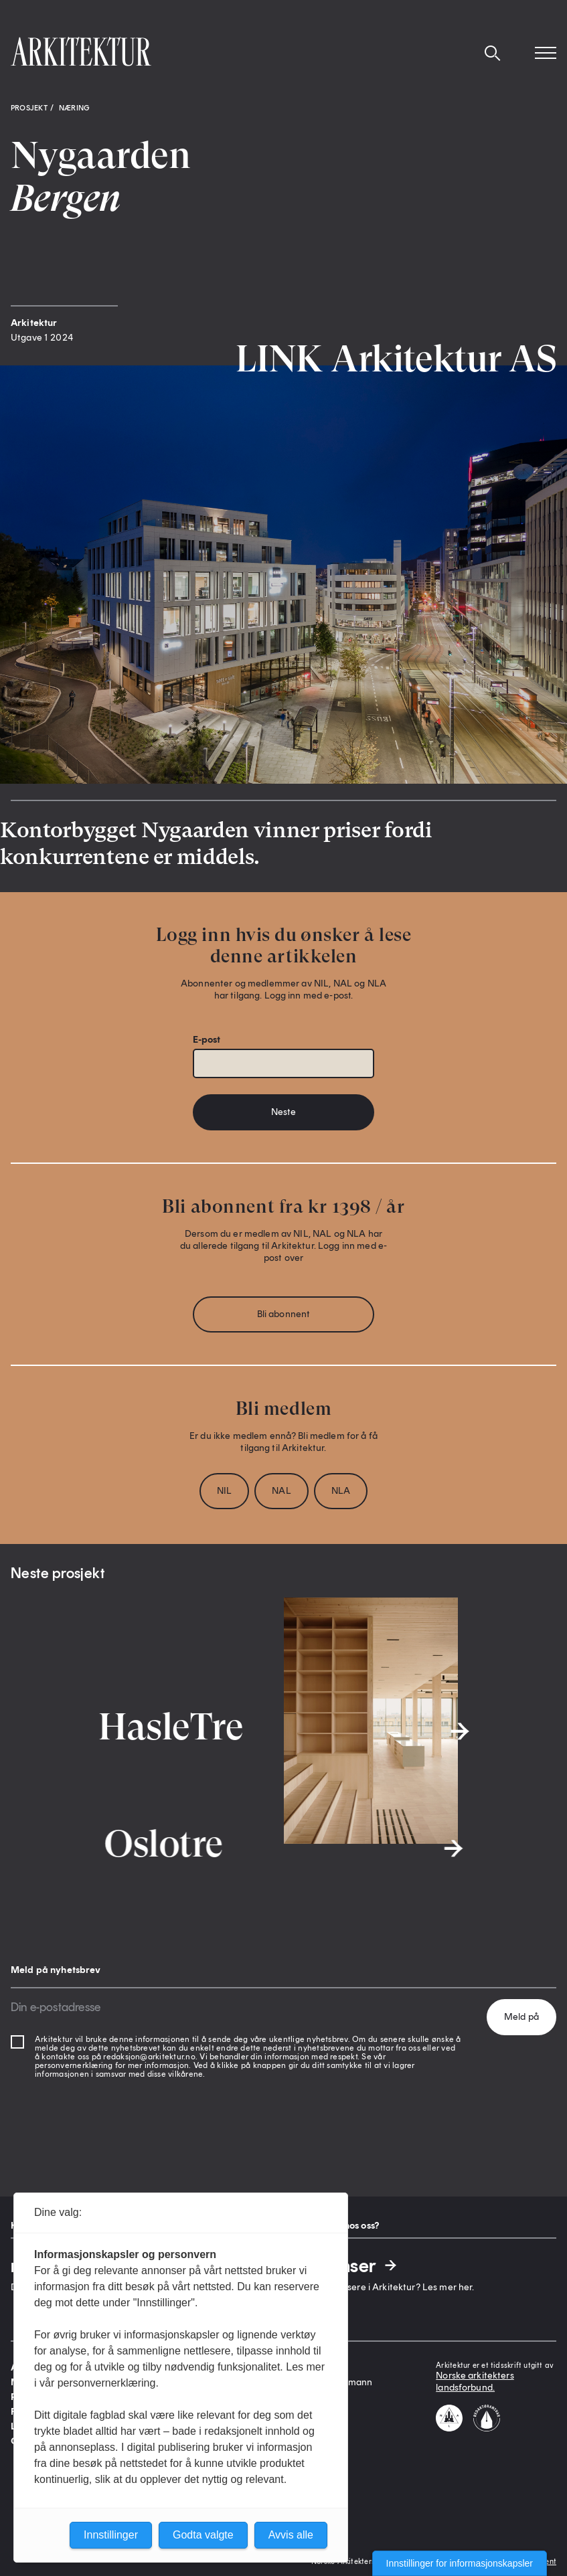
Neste (284, 1112)
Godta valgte (203, 2535)
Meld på (521, 2017)
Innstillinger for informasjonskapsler (459, 2563)
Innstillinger (111, 2535)
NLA (340, 1490)
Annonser (346, 2265)
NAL (281, 1490)
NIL (224, 1490)
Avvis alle (290, 2535)
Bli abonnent (284, 1314)
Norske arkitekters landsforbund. (475, 2381)
